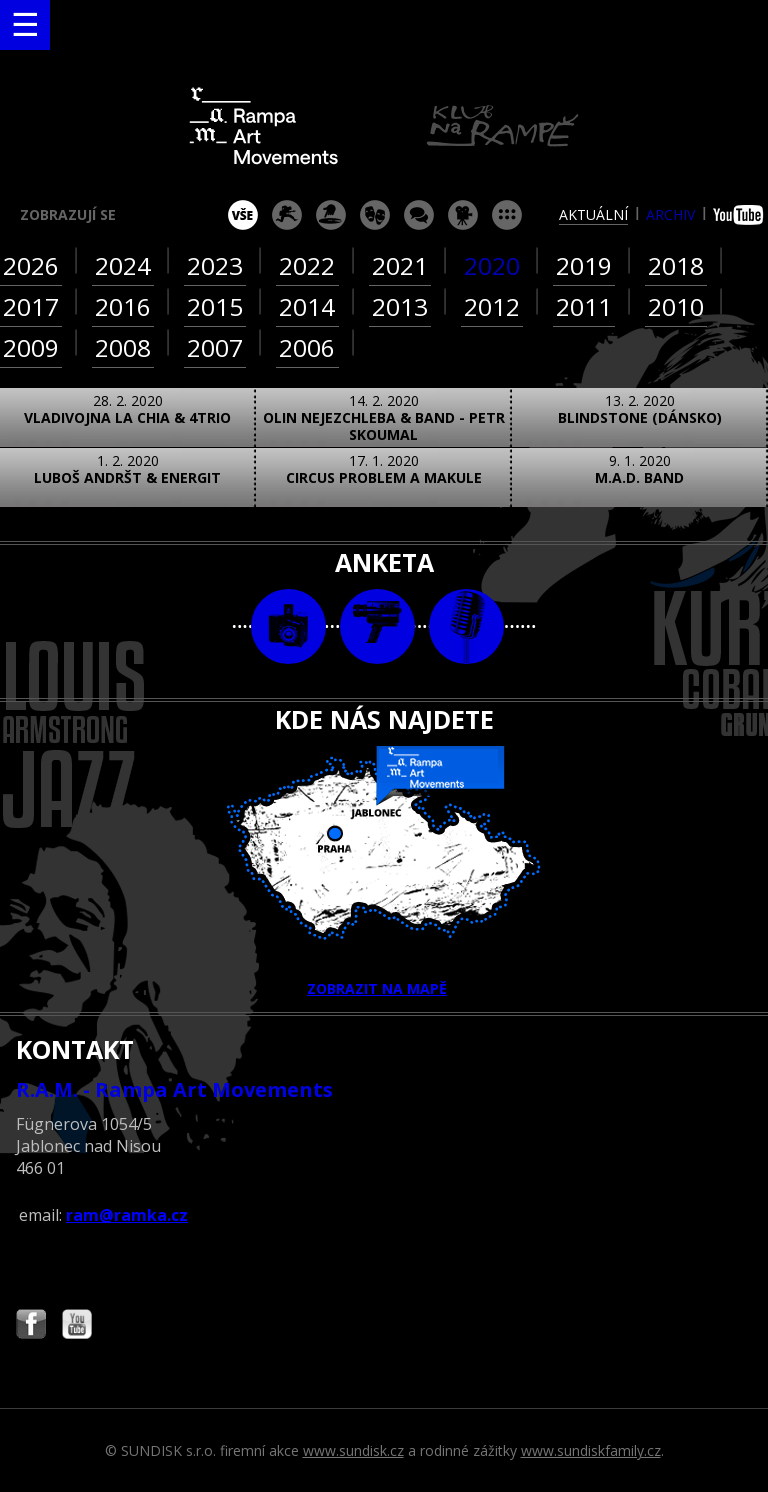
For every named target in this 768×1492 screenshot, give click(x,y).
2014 (307, 306)
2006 (307, 347)
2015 (215, 306)
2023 (215, 265)
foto (288, 626)
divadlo (375, 215)
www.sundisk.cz (353, 1450)
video (377, 626)
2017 (31, 306)
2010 (676, 306)
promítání (463, 215)
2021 (400, 265)
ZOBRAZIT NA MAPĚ (384, 872)
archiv (670, 214)
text (466, 626)
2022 (307, 265)
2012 (492, 306)
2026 (31, 265)
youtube (740, 215)
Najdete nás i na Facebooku (31, 1326)
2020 (492, 265)
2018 (676, 265)
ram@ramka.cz (127, 1215)
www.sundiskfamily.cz (591, 1450)
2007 (215, 347)
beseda (419, 215)
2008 (123, 347)
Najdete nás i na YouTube (77, 1326)
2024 (123, 265)
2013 (400, 306)
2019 (584, 265)
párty (331, 215)
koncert (287, 215)
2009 (31, 347)
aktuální (593, 214)
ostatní (507, 215)
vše (243, 215)
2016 (123, 306)
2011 (584, 306)
